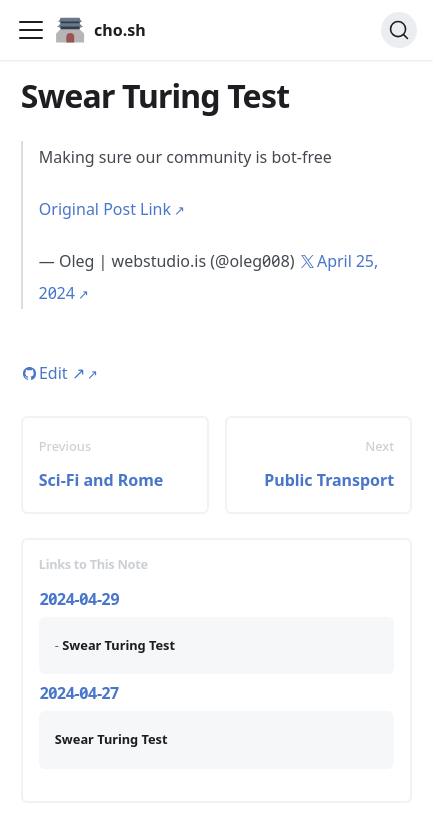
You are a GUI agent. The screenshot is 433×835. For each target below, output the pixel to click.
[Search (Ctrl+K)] (399, 30)
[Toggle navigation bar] (31, 30)
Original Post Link (105, 209)
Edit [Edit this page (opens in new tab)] (62, 373)
